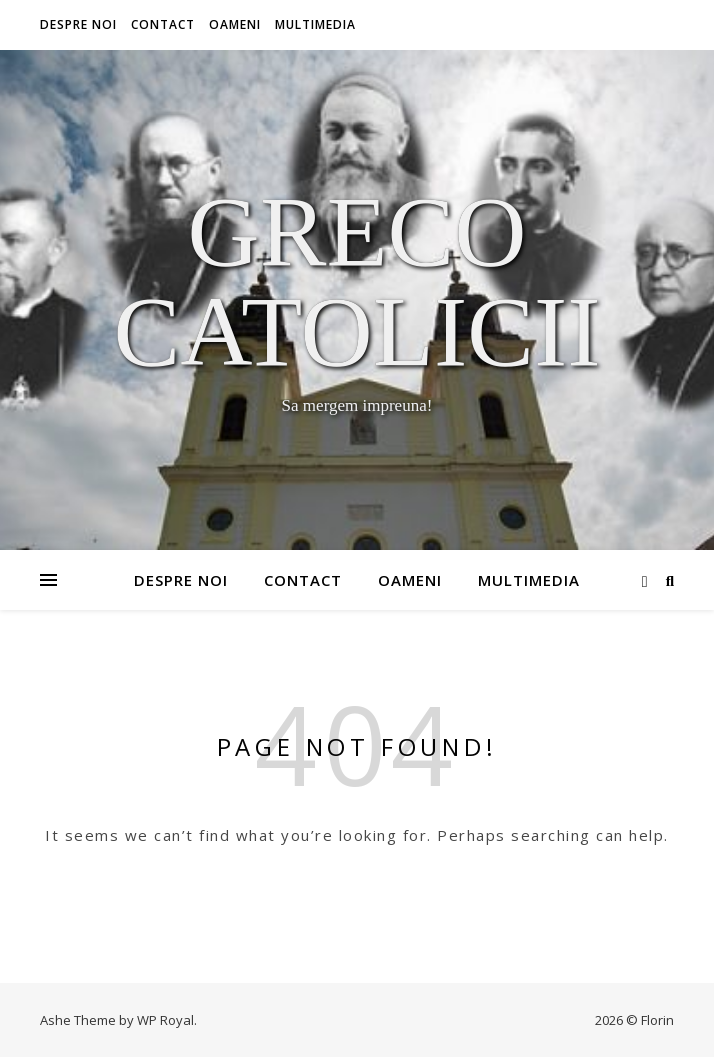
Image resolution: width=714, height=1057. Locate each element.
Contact (163, 24)
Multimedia (315, 24)
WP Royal (165, 1020)
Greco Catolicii (356, 282)
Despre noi (78, 24)
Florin (657, 1020)
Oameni (235, 24)
